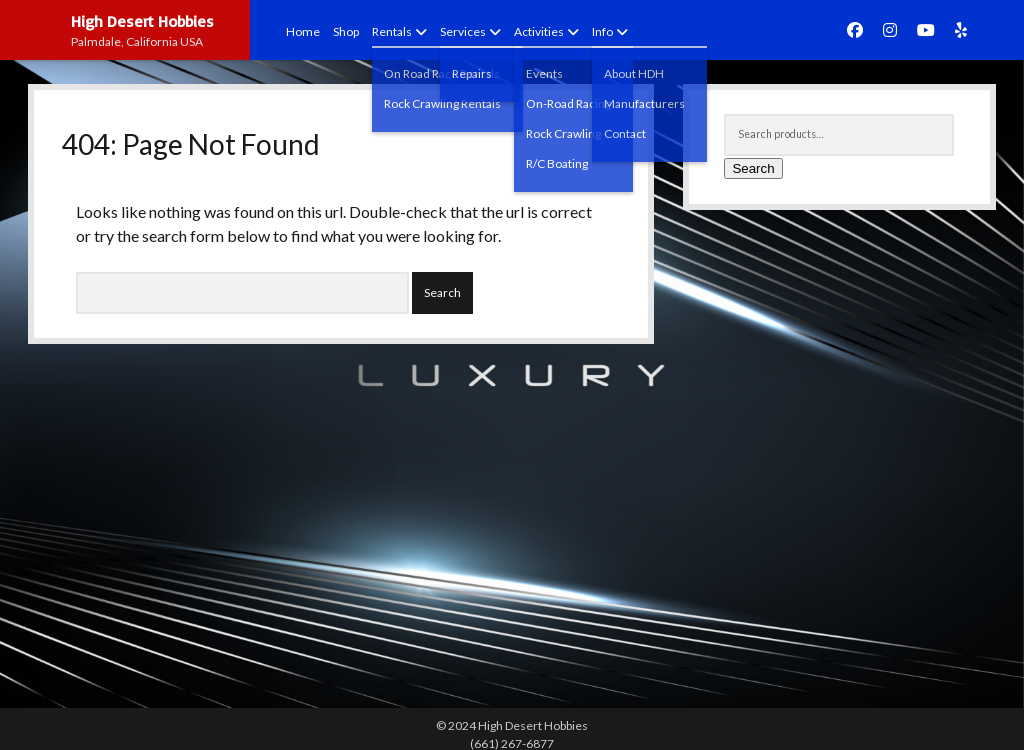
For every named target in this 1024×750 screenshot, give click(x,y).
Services (463, 31)
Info (602, 31)
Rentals (392, 31)
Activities (539, 31)
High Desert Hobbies (142, 21)
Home (303, 31)
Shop (346, 31)
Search (753, 168)
